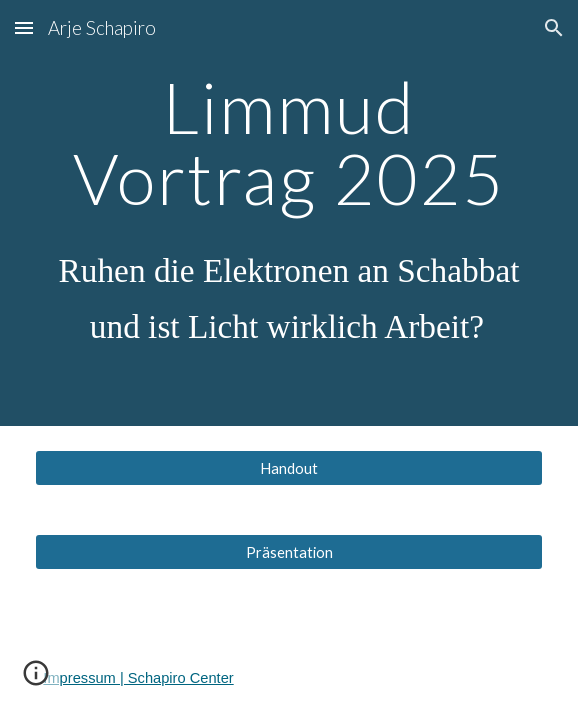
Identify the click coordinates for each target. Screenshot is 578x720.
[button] (24, 27)
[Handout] (288, 468)
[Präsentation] (288, 552)
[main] (288, 213)
